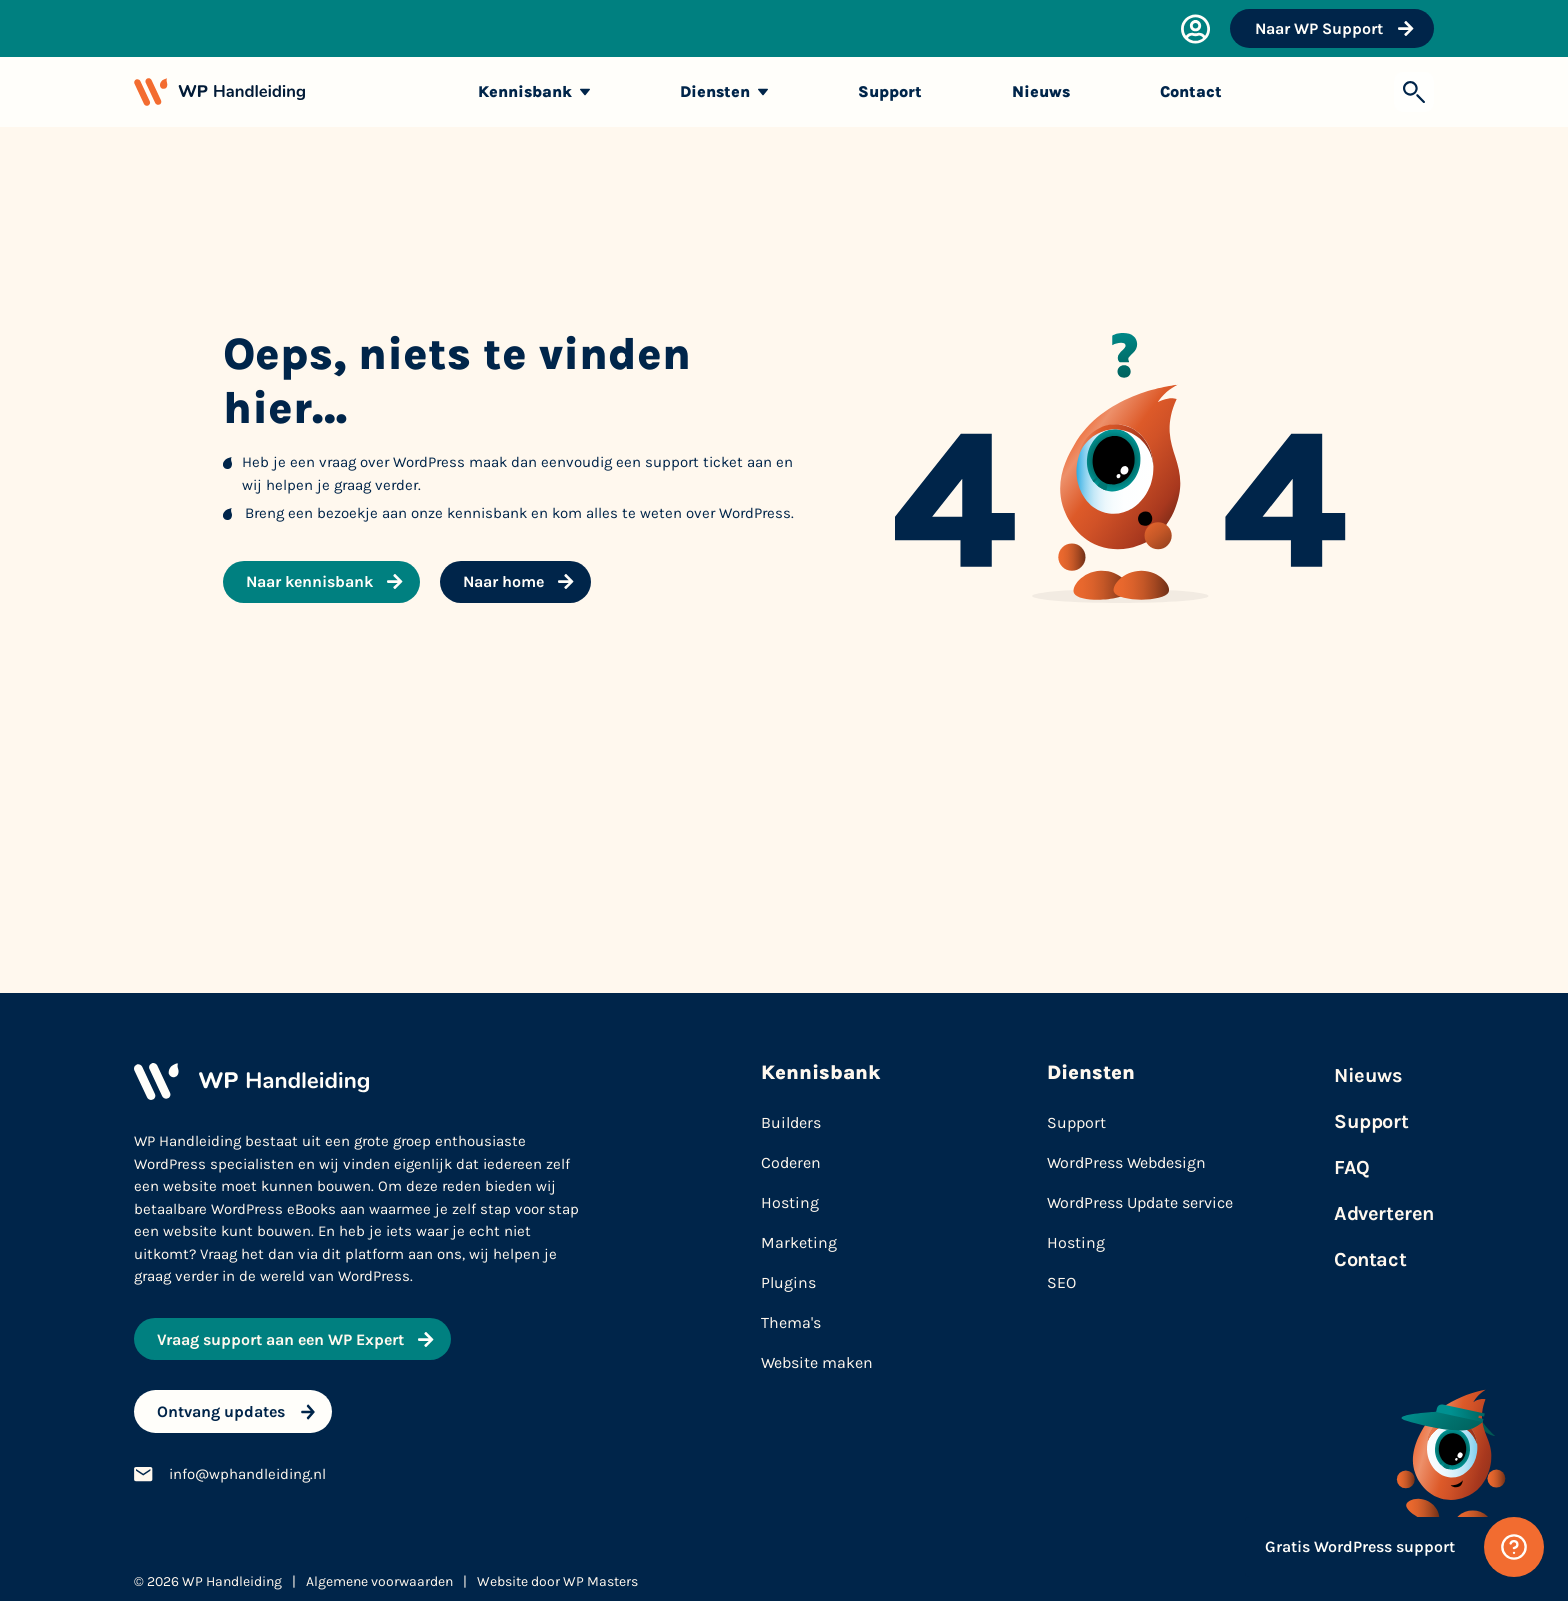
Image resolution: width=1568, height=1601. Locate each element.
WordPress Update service (1140, 1202)
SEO (1061, 1282)
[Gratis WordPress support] (1394, 1547)
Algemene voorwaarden (379, 1574)
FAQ (1352, 1167)
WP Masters (600, 1574)
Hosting (1076, 1242)
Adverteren (1384, 1213)
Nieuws (1368, 1075)
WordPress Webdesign (1126, 1162)
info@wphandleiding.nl (247, 1467)
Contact (1370, 1259)
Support (1076, 1122)
